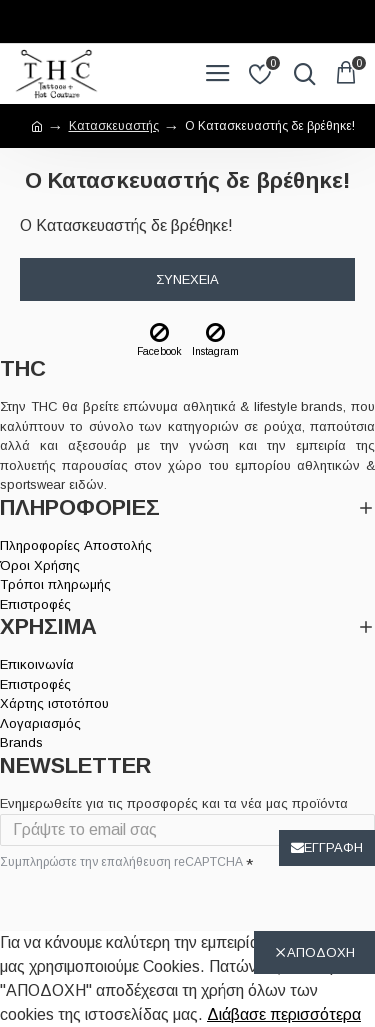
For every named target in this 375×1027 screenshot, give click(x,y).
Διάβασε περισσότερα (284, 1014)
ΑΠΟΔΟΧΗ (321, 952)
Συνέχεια (187, 279)
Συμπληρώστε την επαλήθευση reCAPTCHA (121, 862)
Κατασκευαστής (114, 126)
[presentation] (140, 909)
